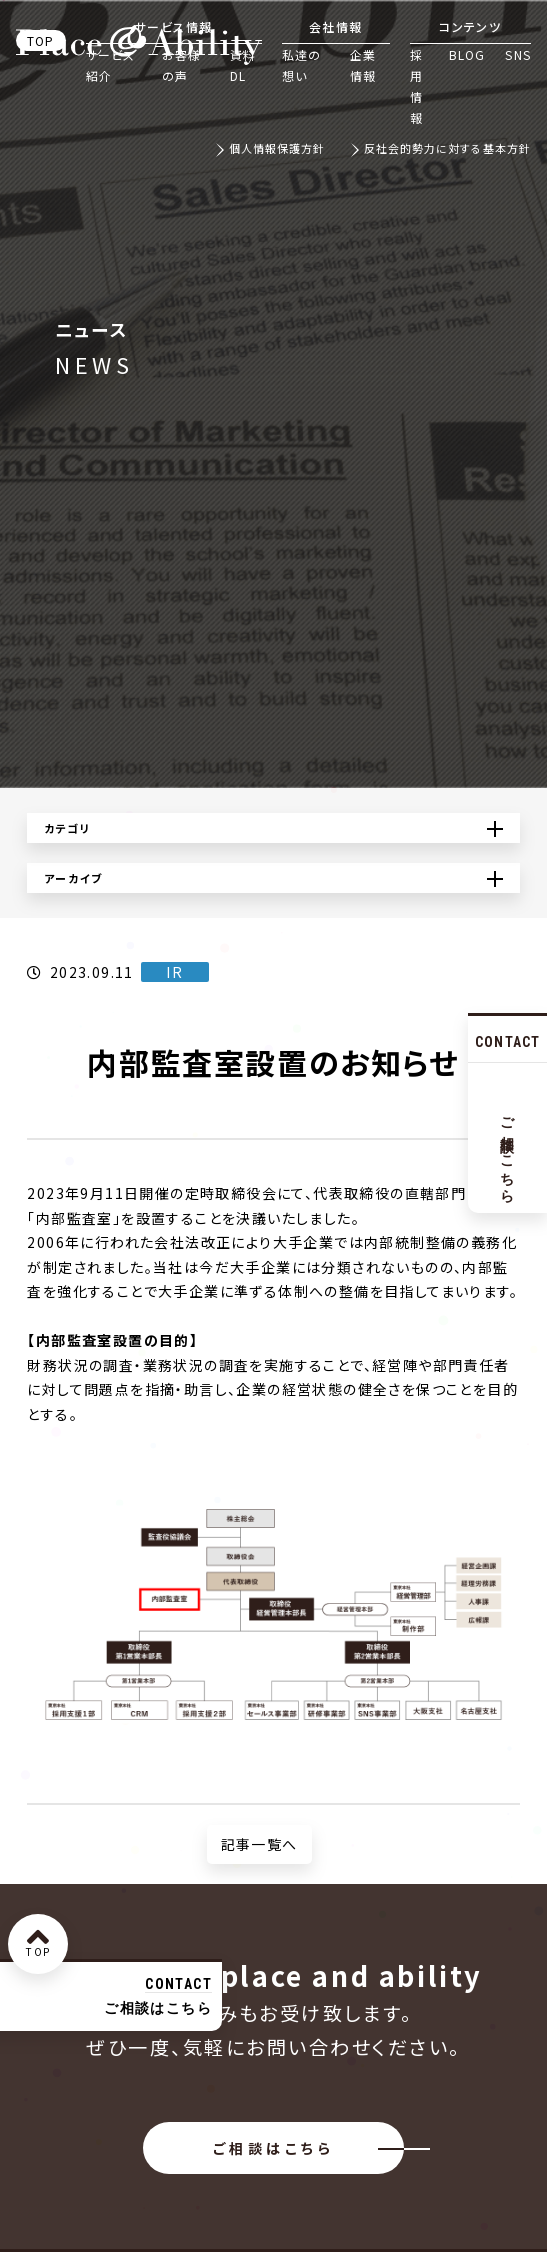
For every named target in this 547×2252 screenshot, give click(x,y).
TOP (41, 40)
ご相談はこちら (273, 2148)
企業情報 (363, 65)
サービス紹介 (111, 65)
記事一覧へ (259, 1844)
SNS (518, 54)
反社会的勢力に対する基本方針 (447, 149)
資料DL (243, 65)
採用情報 (416, 86)
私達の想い (302, 65)
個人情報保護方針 (277, 149)
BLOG (467, 54)
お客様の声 (182, 65)
